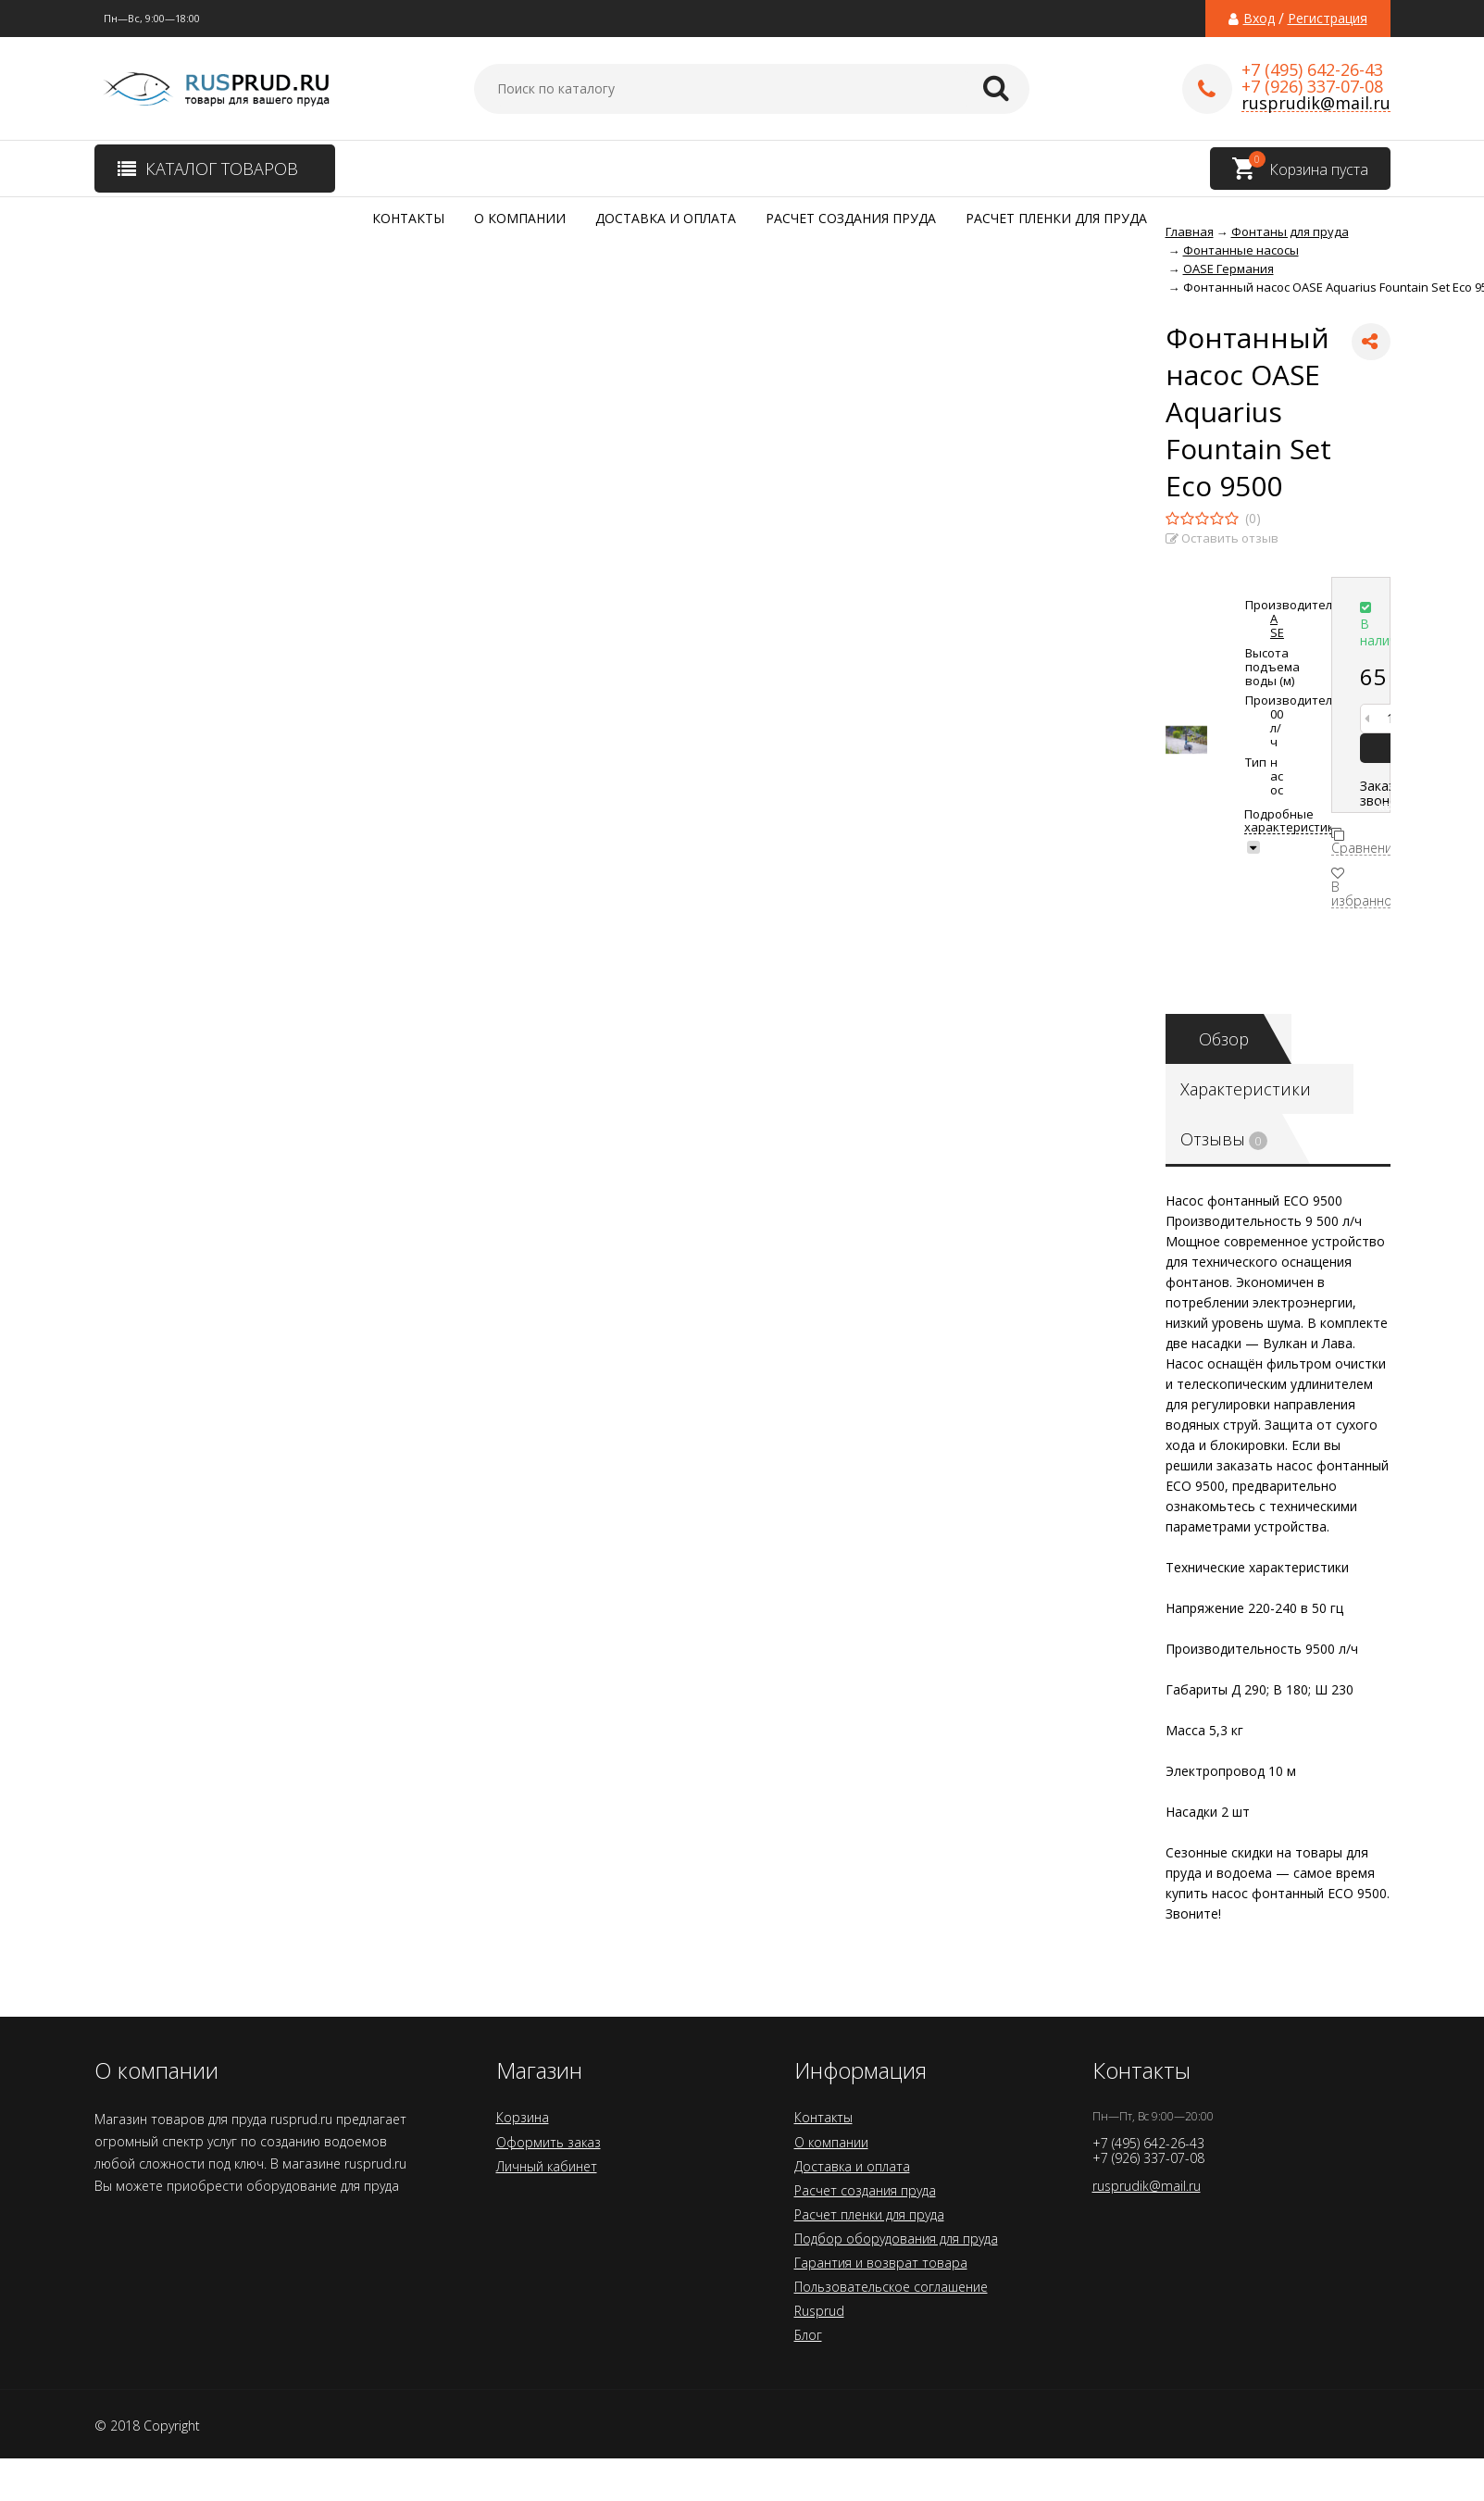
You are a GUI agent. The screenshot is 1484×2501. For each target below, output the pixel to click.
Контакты (408, 218)
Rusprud (819, 2311)
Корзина (522, 2117)
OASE (1277, 618)
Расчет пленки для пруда (1056, 218)
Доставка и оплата (665, 218)
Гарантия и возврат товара (880, 2262)
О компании (520, 218)
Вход (1259, 18)
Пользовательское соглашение (891, 2286)
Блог (808, 2335)
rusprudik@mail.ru (1315, 103)
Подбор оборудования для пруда (896, 2238)
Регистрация (1327, 18)
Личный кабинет (546, 2166)
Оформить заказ (548, 2142)
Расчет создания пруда (851, 218)
